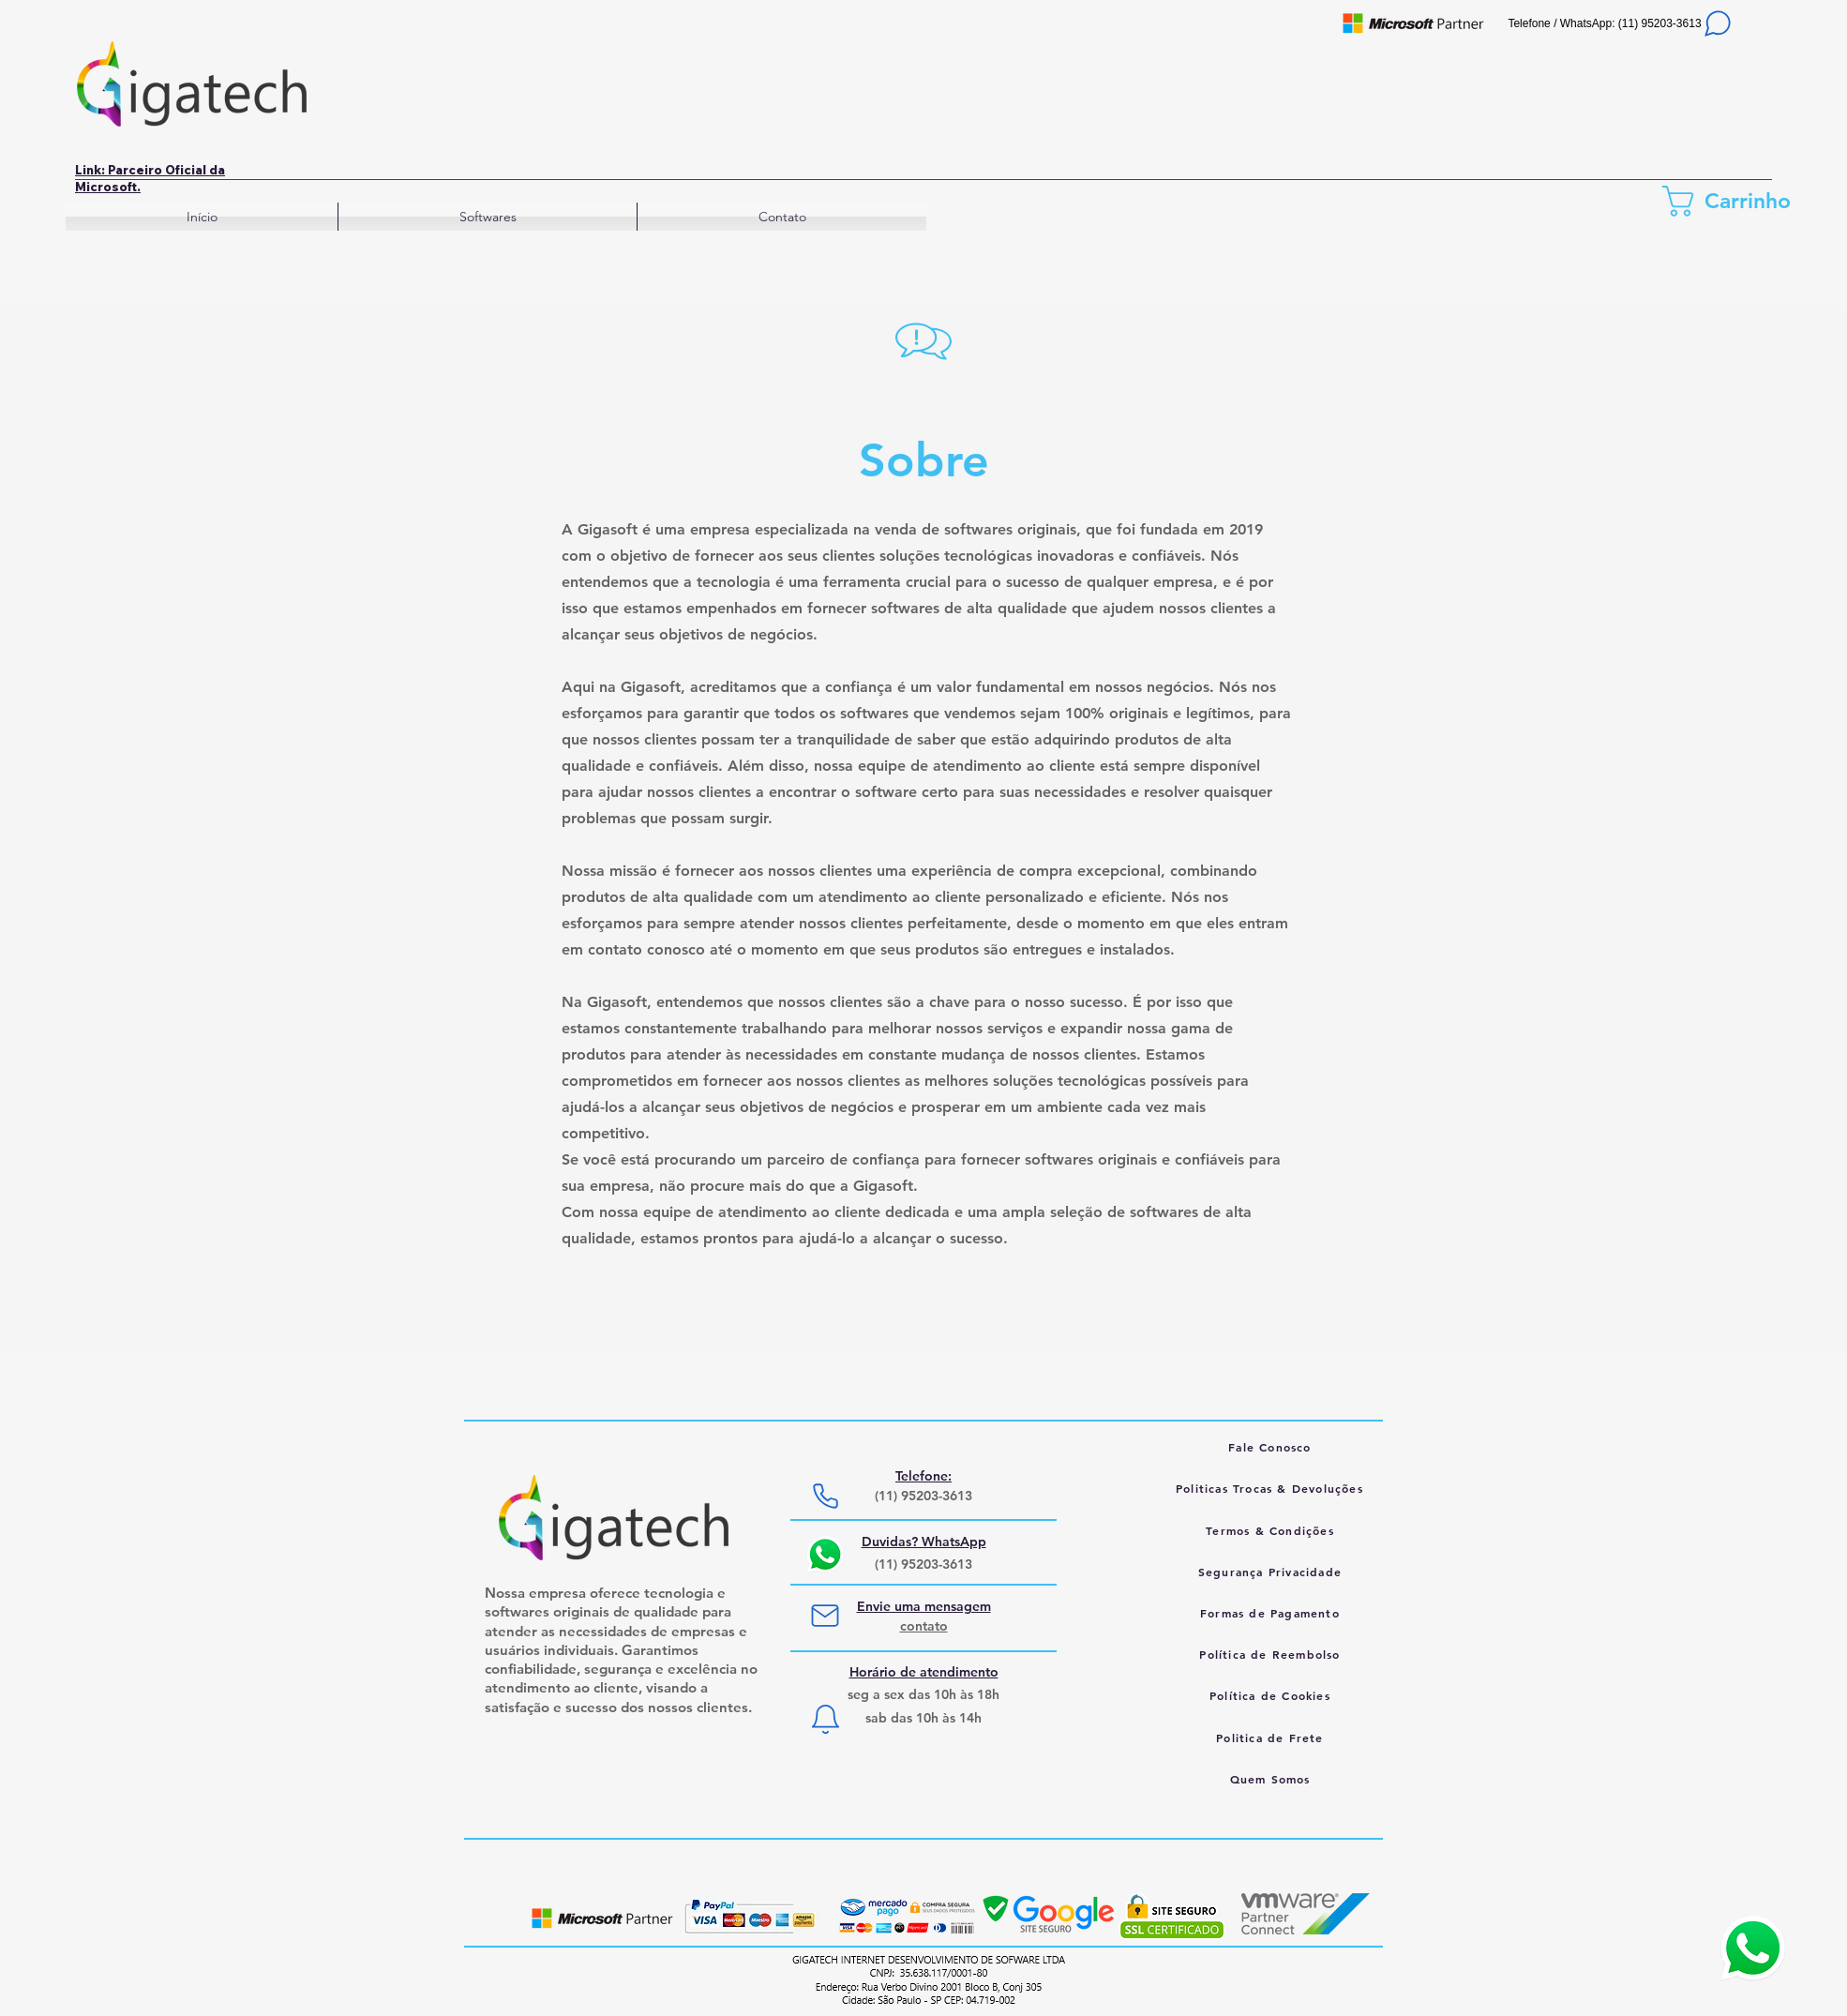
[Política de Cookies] (1272, 1695)
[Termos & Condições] (1272, 1530)
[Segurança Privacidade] (1272, 1571)
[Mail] (825, 1615)
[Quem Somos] (1272, 1778)
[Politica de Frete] (1272, 1737)
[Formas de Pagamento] (1272, 1612)
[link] (1733, 201)
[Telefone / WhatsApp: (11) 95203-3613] (1620, 23)
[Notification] (825, 1719)
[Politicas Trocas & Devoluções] (1271, 1488)
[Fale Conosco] (1272, 1446)
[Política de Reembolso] (1272, 1654)
